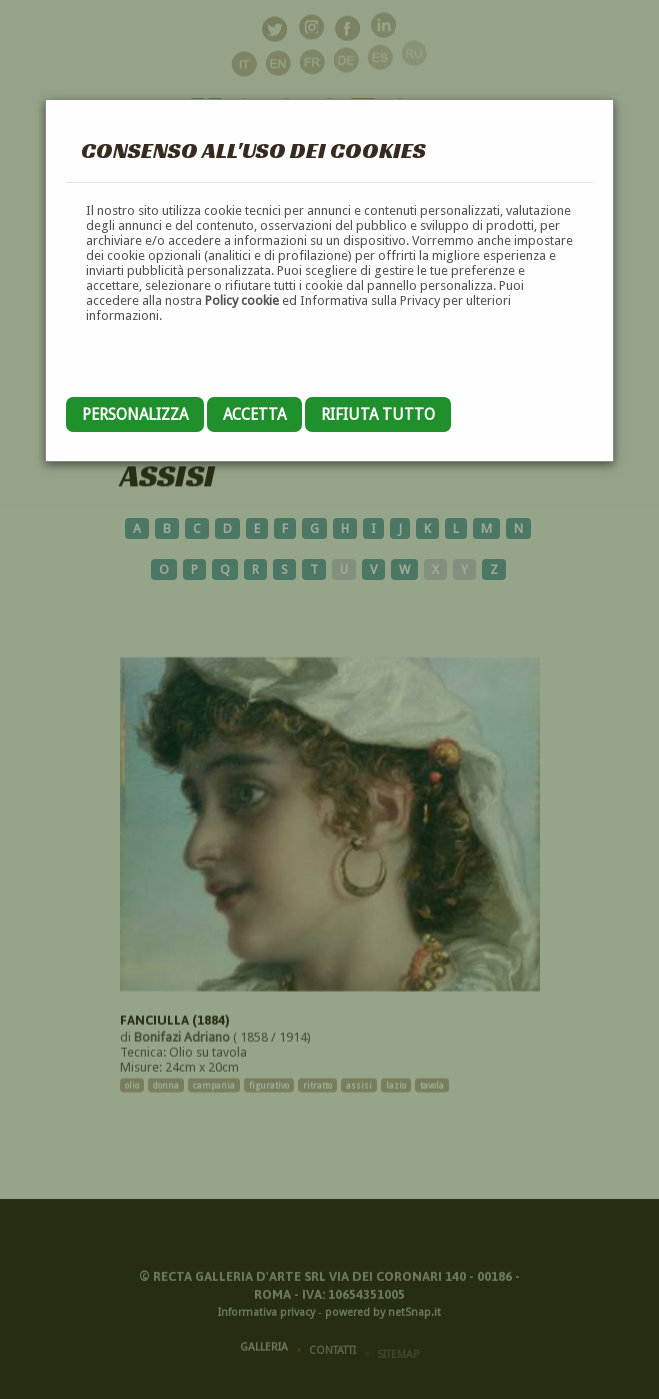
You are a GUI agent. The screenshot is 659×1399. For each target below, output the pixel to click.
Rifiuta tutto (378, 414)
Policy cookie (242, 300)
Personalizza (135, 414)
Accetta (254, 414)
